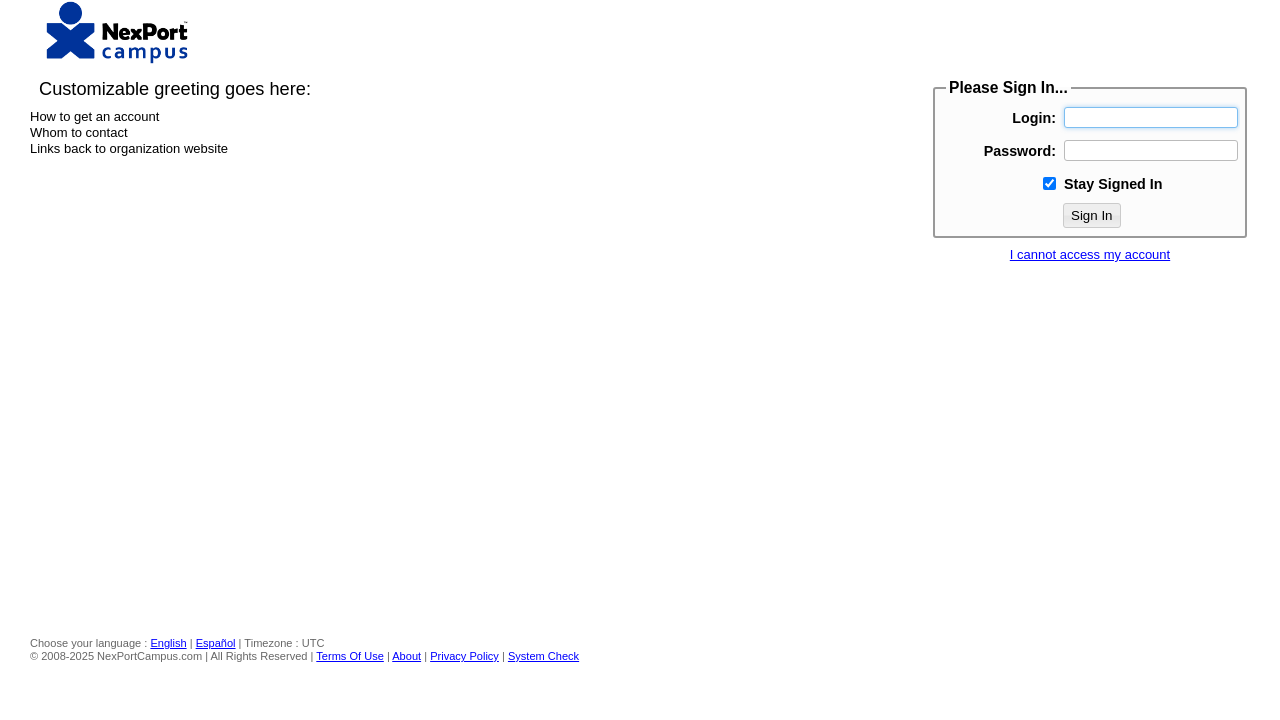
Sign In (1092, 215)
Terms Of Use (350, 656)
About (406, 656)
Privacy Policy (464, 656)
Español (216, 643)
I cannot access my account (1090, 254)
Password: (1020, 151)
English (168, 643)
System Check (543, 656)
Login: (1034, 118)
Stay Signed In (1113, 184)
